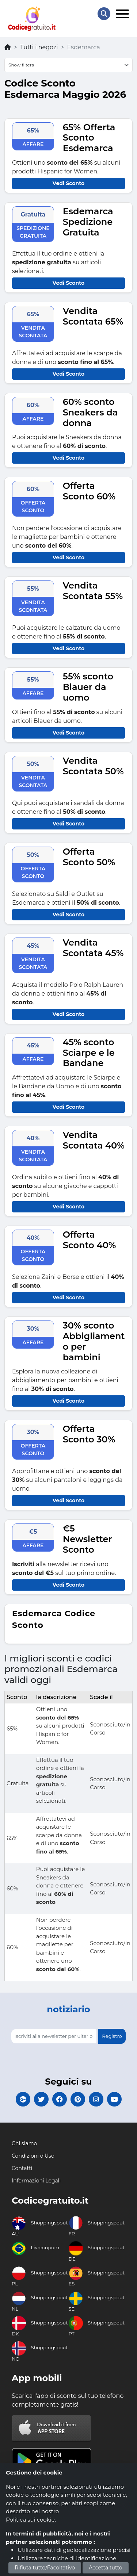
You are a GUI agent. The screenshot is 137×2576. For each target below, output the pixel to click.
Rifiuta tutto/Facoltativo (45, 2567)
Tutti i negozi (39, 47)
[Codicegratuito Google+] (23, 2099)
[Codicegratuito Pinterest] (78, 2099)
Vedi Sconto (68, 183)
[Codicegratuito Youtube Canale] (114, 2099)
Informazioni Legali (36, 2180)
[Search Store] (104, 13)
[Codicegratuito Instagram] (96, 2099)
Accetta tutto (105, 2567)
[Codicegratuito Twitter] (41, 2099)
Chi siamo (24, 2143)
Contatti (22, 2168)
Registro (112, 2036)
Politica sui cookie (30, 2519)
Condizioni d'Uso (33, 2156)
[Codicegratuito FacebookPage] (59, 2099)
